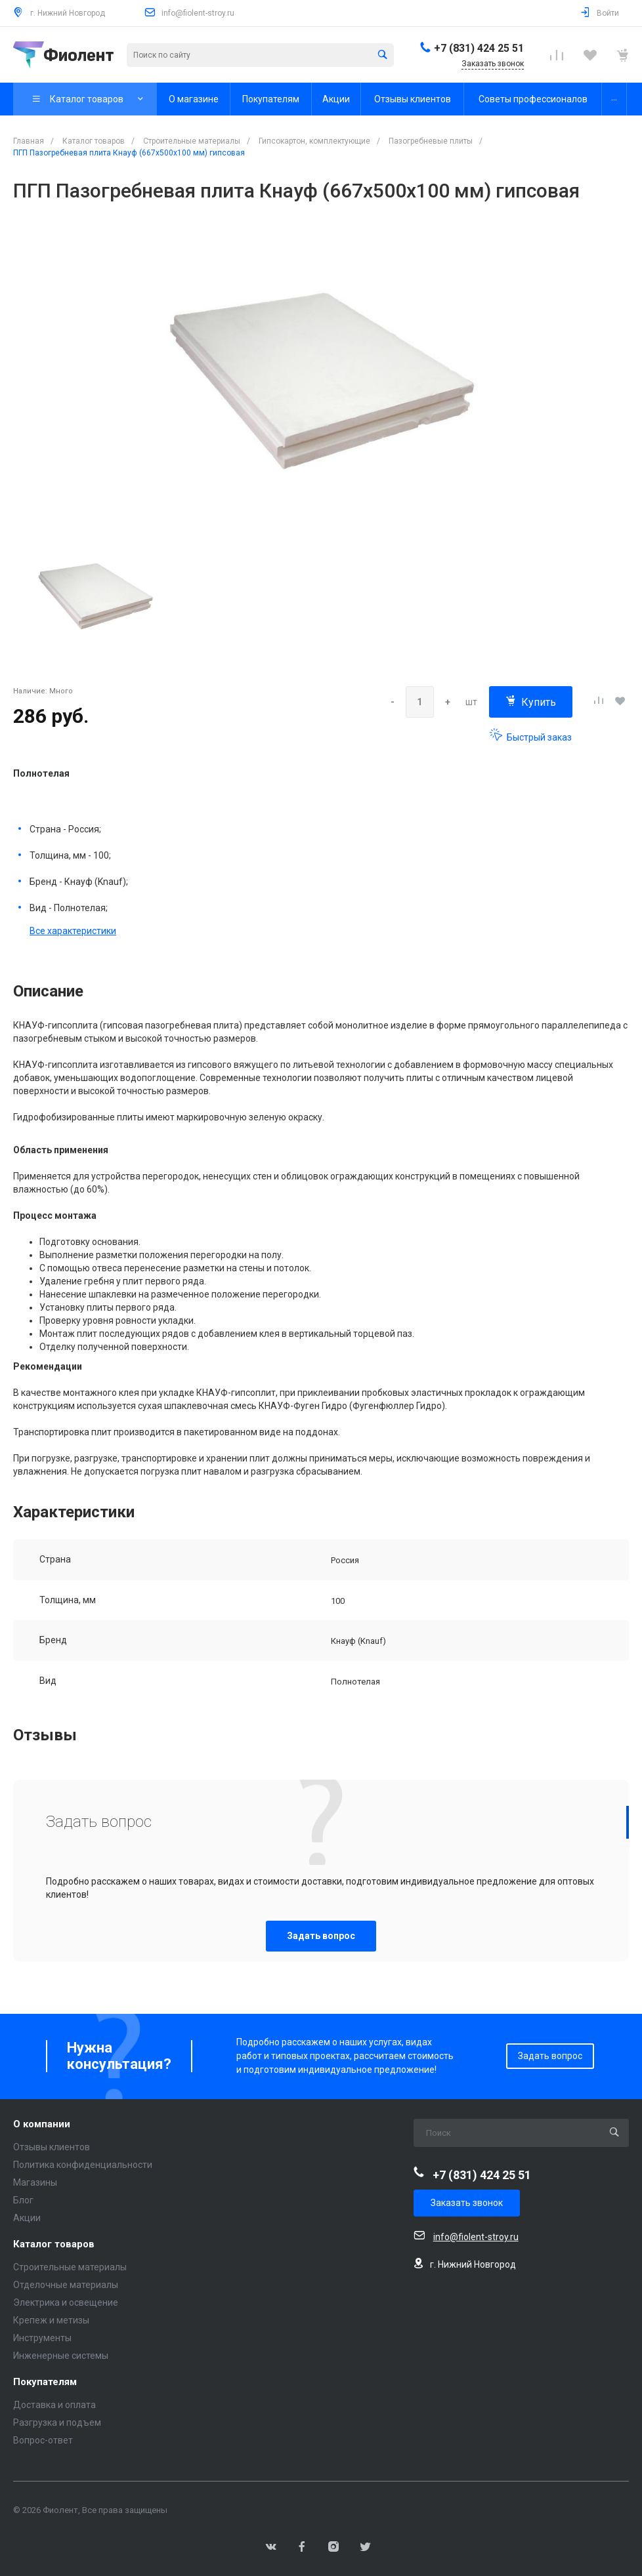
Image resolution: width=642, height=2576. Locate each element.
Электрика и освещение (65, 2302)
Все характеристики (73, 931)
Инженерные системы (60, 2355)
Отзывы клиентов (51, 2147)
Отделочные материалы (65, 2285)
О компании (41, 2124)
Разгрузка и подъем (57, 2422)
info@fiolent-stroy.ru (197, 13)
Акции (27, 2218)
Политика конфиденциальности (82, 2164)
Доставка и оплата (54, 2405)
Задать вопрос (321, 1936)
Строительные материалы (70, 2267)
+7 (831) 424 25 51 (479, 48)
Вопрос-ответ (43, 2440)
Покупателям (45, 2382)
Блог (23, 2200)
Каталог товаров (54, 2244)
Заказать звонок (467, 2203)
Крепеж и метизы (51, 2320)
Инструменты (42, 2338)
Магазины (35, 2182)
